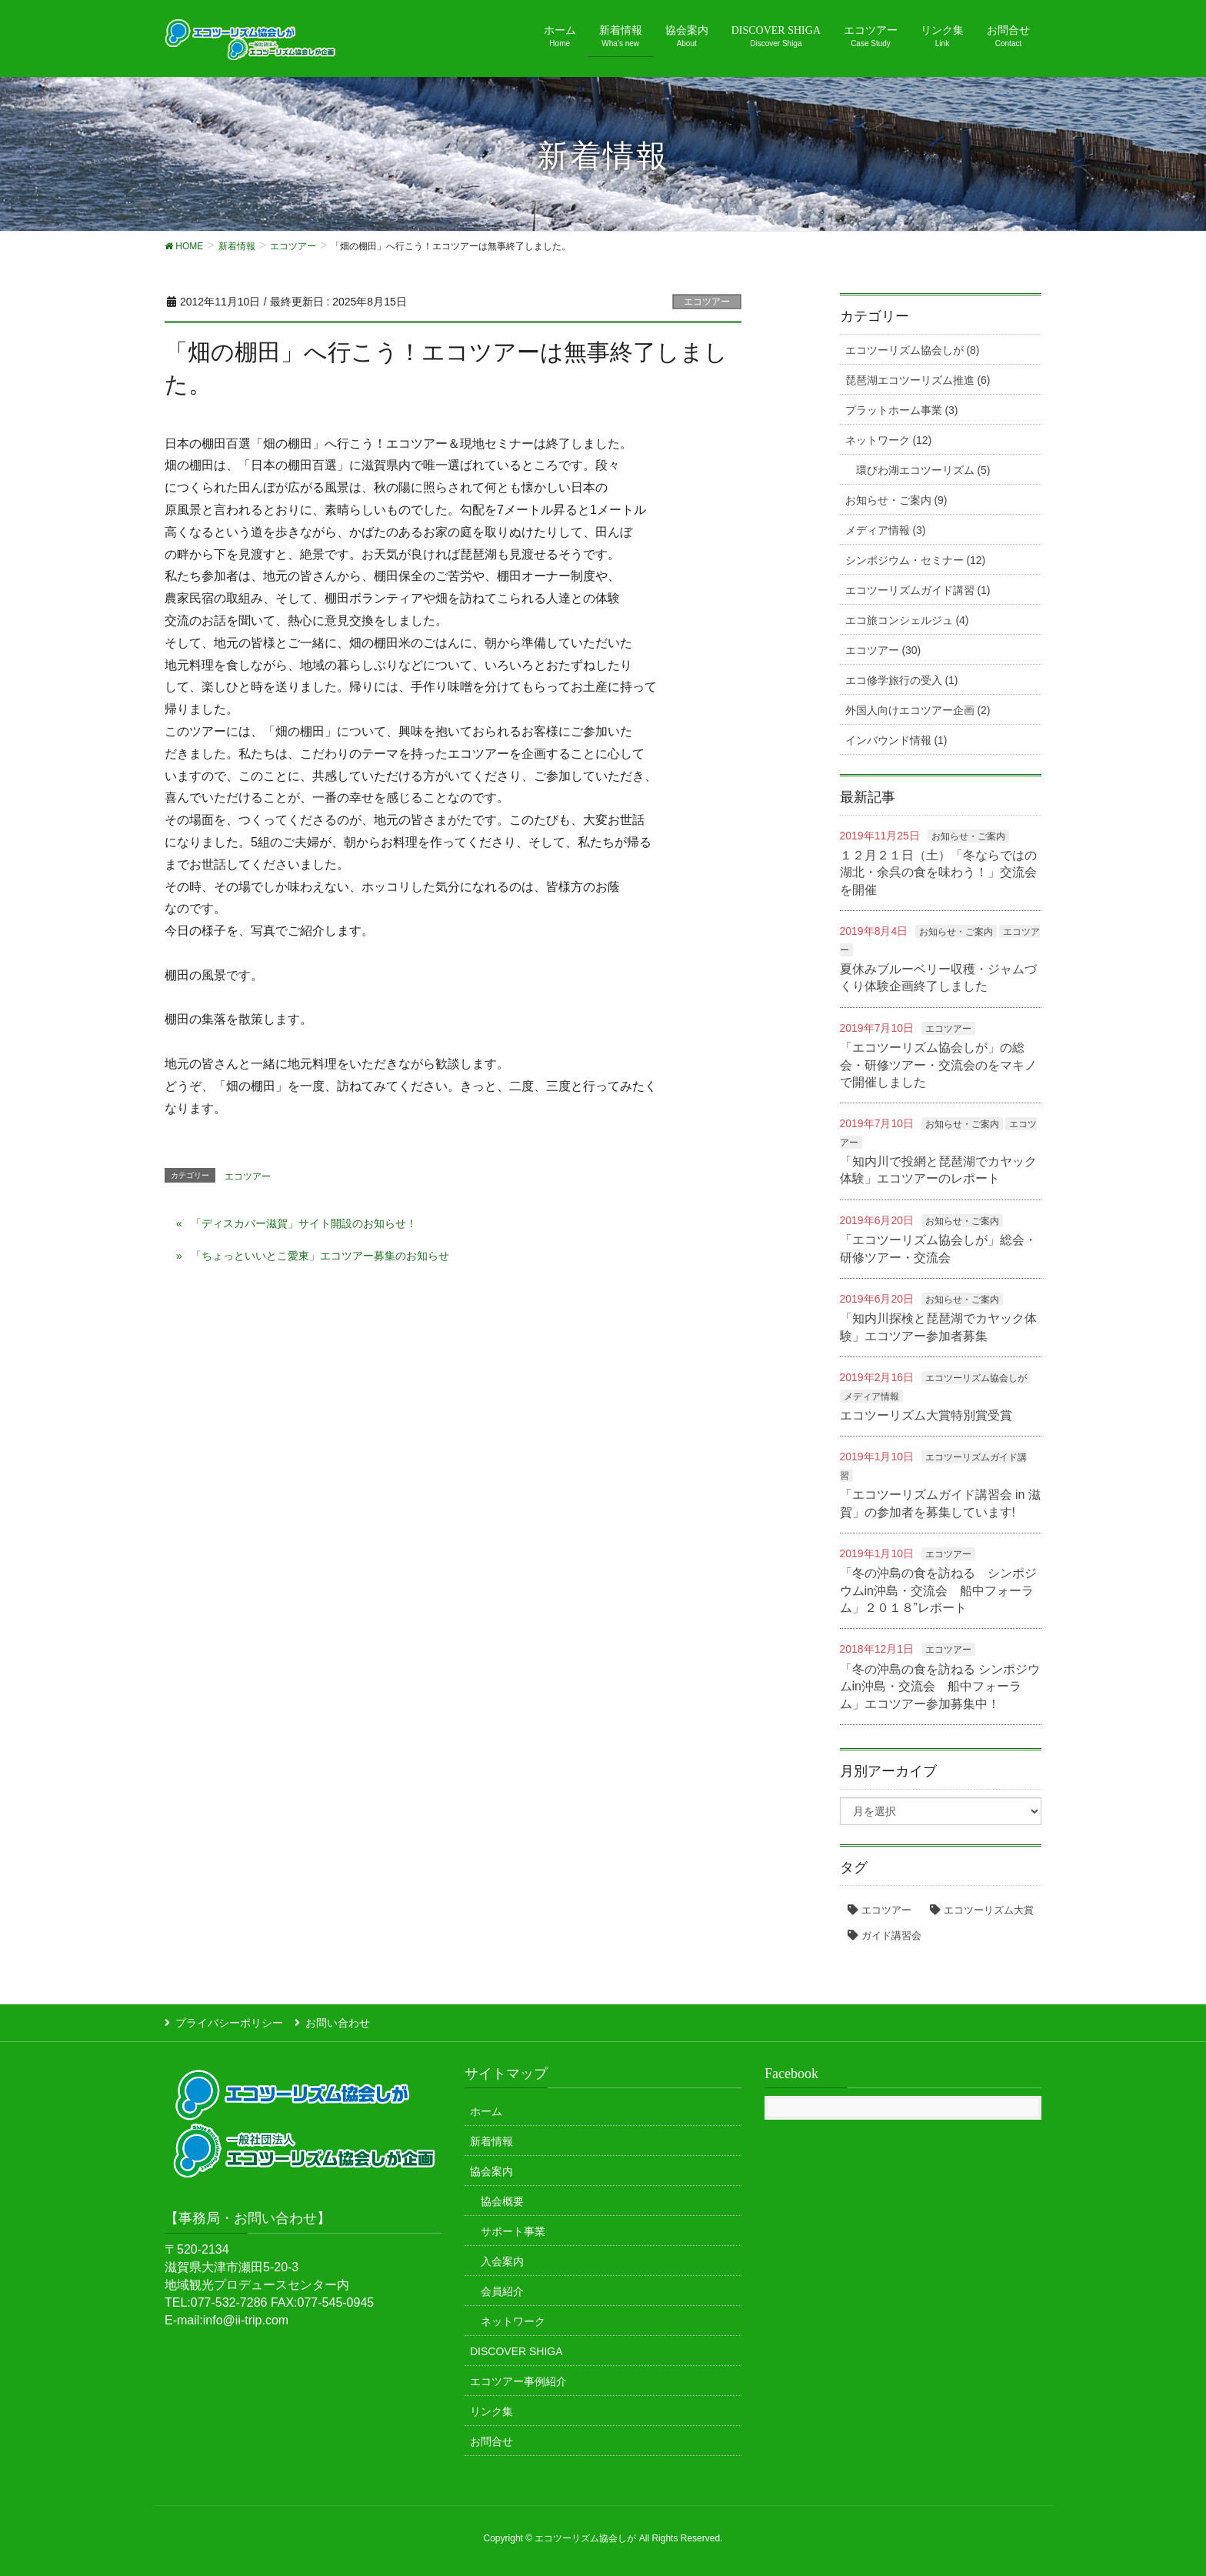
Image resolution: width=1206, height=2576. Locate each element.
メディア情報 (871, 1396)
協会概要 (502, 2201)
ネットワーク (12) (888, 440)
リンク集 (491, 2411)
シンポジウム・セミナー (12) (915, 560)
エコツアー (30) (883, 650)
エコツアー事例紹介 (518, 2381)
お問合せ (491, 2441)
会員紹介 (502, 2291)
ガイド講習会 (891, 1935)
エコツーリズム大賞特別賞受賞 (926, 1415)
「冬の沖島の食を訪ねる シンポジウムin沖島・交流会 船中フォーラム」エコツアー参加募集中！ (940, 1686)
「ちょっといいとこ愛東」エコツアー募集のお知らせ (320, 1256)
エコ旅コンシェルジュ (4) (907, 620)
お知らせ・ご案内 (968, 836)
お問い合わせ (337, 2023)
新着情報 (491, 2141)
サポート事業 (513, 2231)
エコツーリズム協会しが (976, 1378)
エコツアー (707, 301)
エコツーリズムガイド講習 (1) (918, 590)
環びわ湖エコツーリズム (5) (923, 470)
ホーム (486, 2111)
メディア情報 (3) (885, 530)
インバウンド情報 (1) (896, 740)
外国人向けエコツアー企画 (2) (918, 710)
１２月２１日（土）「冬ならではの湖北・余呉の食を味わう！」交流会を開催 (938, 872)
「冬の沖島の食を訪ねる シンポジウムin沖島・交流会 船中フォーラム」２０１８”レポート (938, 1590)
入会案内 (502, 2261)
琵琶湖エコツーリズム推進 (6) (918, 380)
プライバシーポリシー (229, 2023)
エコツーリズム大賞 (989, 1910)
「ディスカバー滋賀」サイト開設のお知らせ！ (304, 1223)
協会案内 (491, 2171)
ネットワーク (513, 2321)
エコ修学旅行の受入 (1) (901, 680)
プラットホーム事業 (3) (901, 410)
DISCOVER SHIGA (516, 2351)
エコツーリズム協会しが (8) (912, 350)
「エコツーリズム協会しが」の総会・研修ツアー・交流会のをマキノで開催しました (938, 1065)
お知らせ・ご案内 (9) (896, 500)
